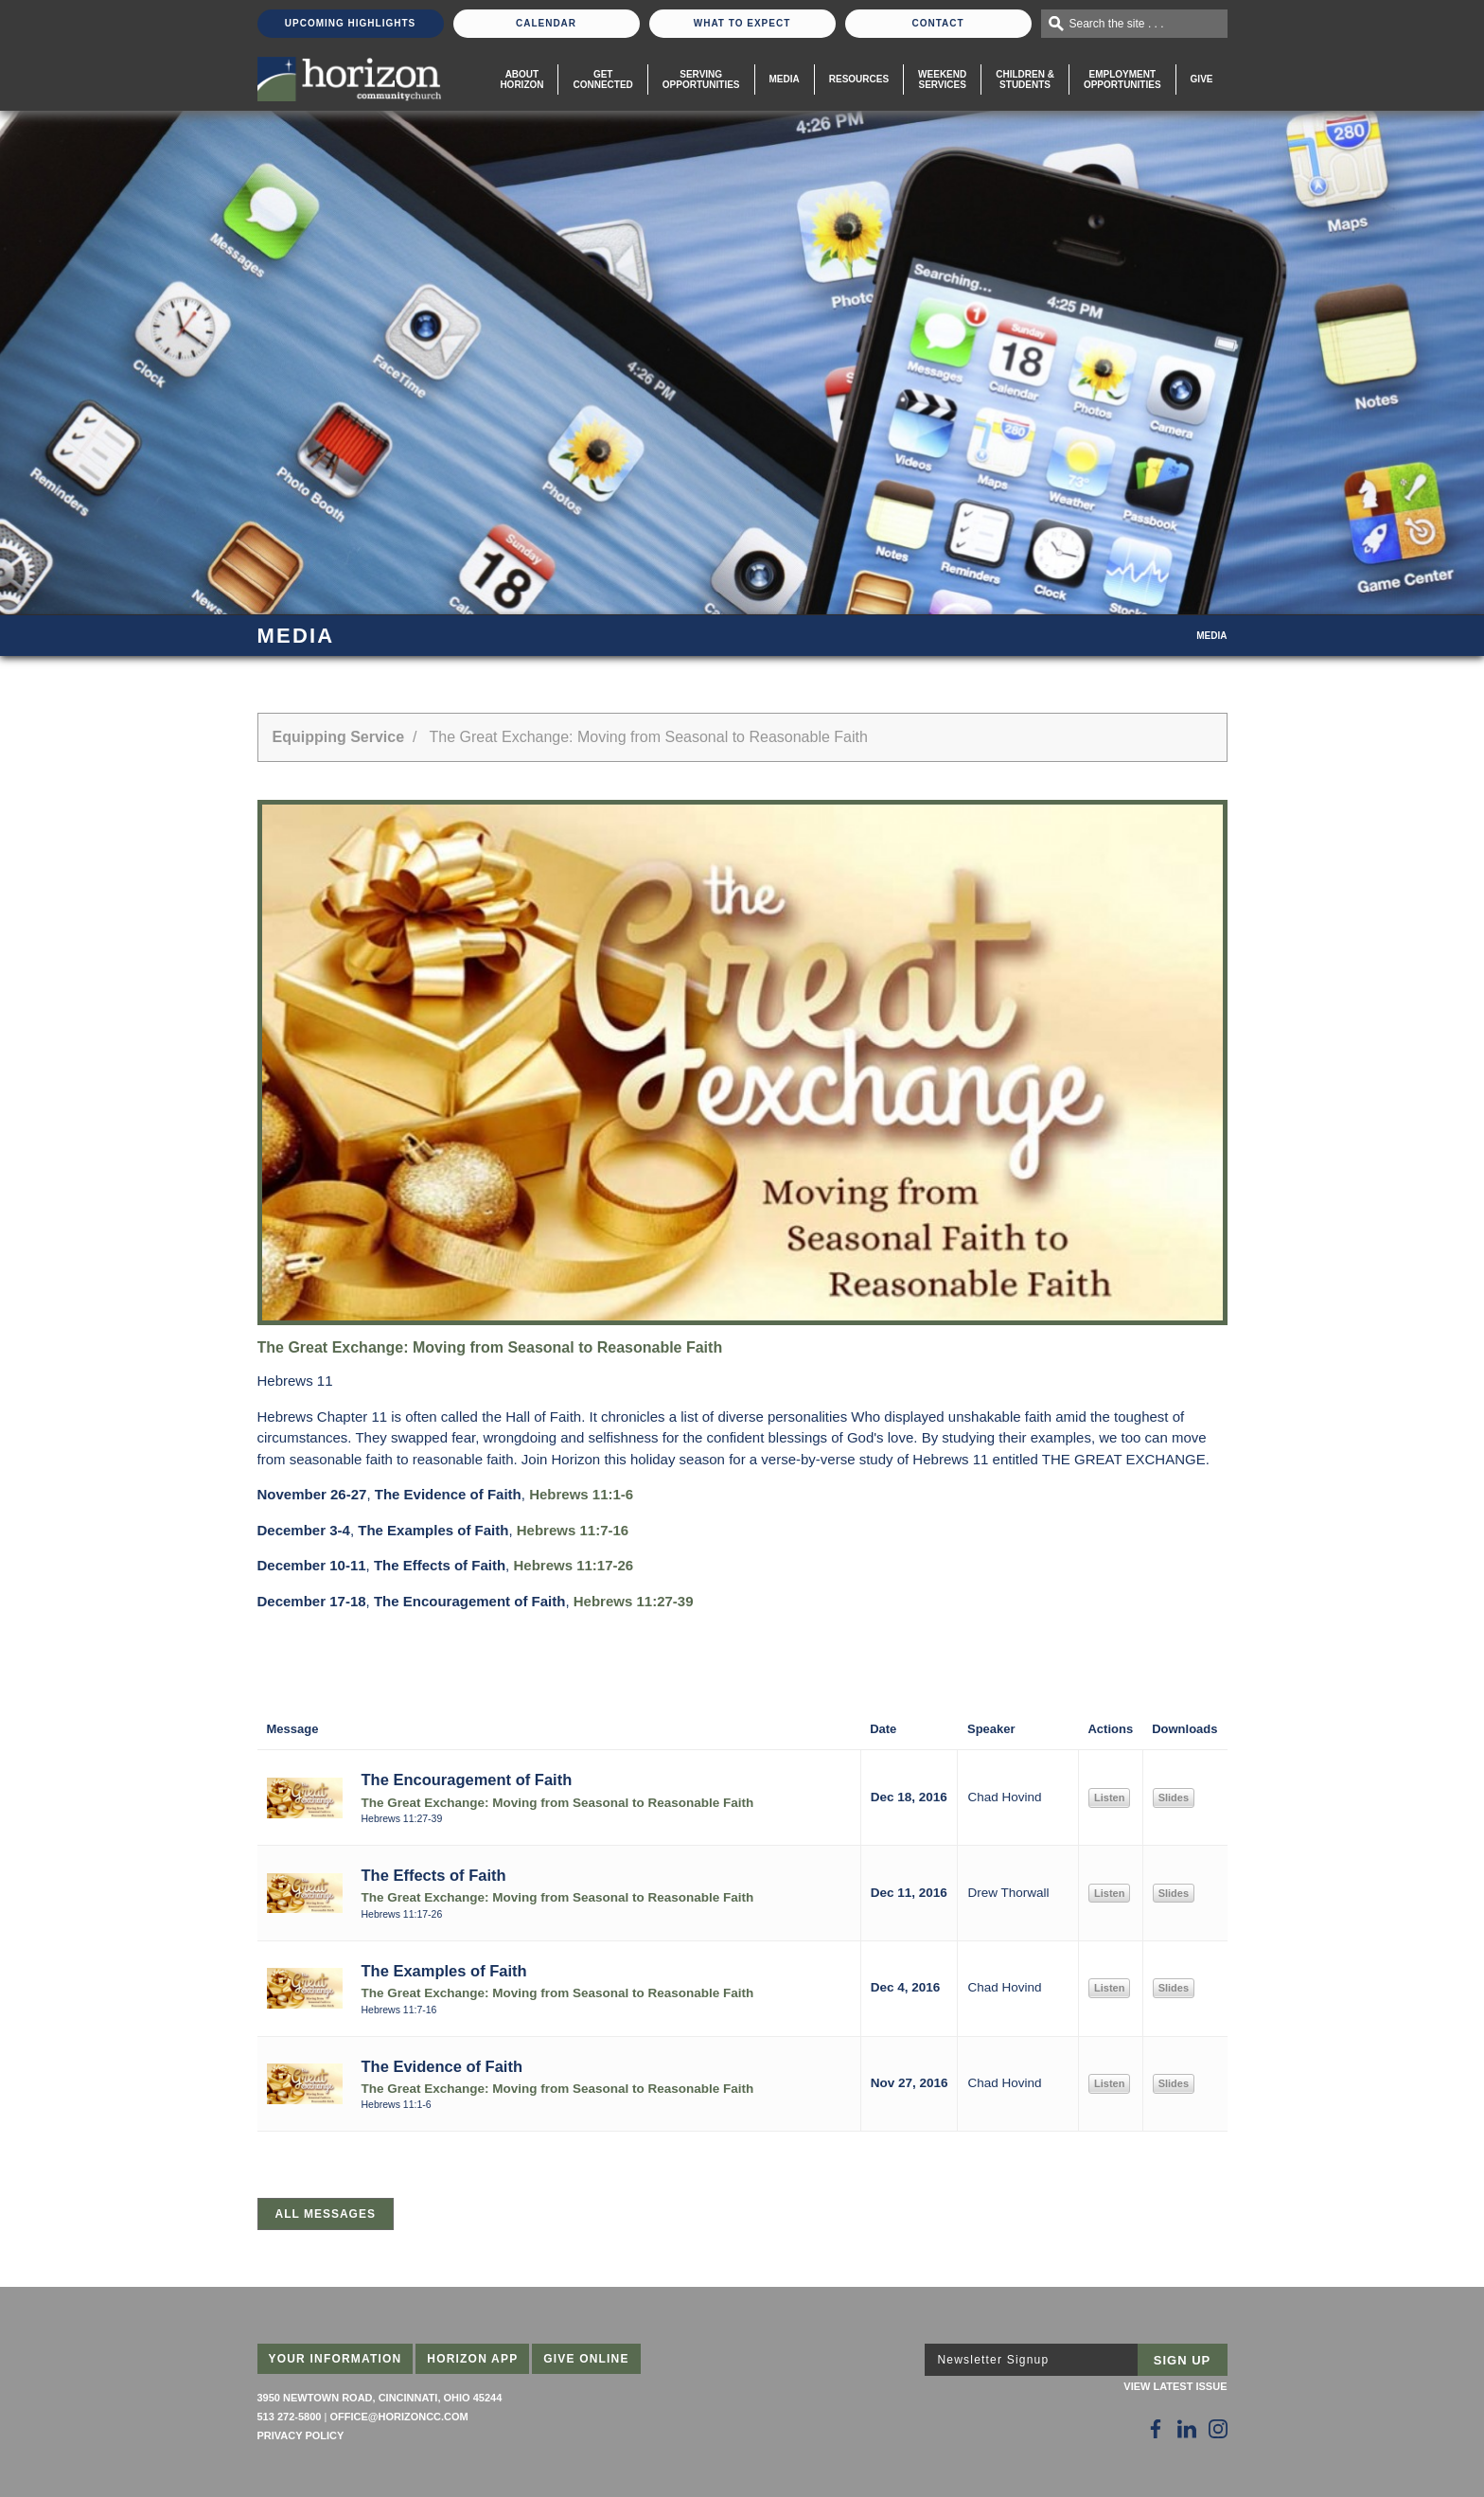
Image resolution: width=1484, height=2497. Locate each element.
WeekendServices (942, 79)
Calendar (546, 23)
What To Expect (742, 23)
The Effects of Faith (434, 1875)
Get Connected (602, 79)
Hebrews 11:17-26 (573, 1565)
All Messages (325, 2214)
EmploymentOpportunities (1122, 79)
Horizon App (472, 2358)
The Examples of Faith (444, 1970)
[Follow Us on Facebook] (1155, 2428)
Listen (1109, 1797)
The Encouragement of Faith (467, 1779)
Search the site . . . (1116, 23)
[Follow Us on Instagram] (1218, 2428)
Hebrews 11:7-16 (572, 1530)
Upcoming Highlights (350, 23)
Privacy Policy (300, 2435)
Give (1202, 79)
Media (784, 79)
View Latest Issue (1175, 2386)
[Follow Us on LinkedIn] (1186, 2428)
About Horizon (521, 79)
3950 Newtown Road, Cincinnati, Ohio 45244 (380, 2397)
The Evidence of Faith (442, 2066)
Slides (1173, 1797)
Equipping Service (339, 737)
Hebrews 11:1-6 (581, 1494)
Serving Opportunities (701, 79)
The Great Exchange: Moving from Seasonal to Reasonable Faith (558, 1803)
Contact (937, 23)
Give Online (586, 2358)
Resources (859, 79)
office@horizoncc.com (398, 2416)
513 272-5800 (289, 2416)
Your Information (335, 2358)
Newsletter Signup (994, 2359)
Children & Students (1025, 79)
